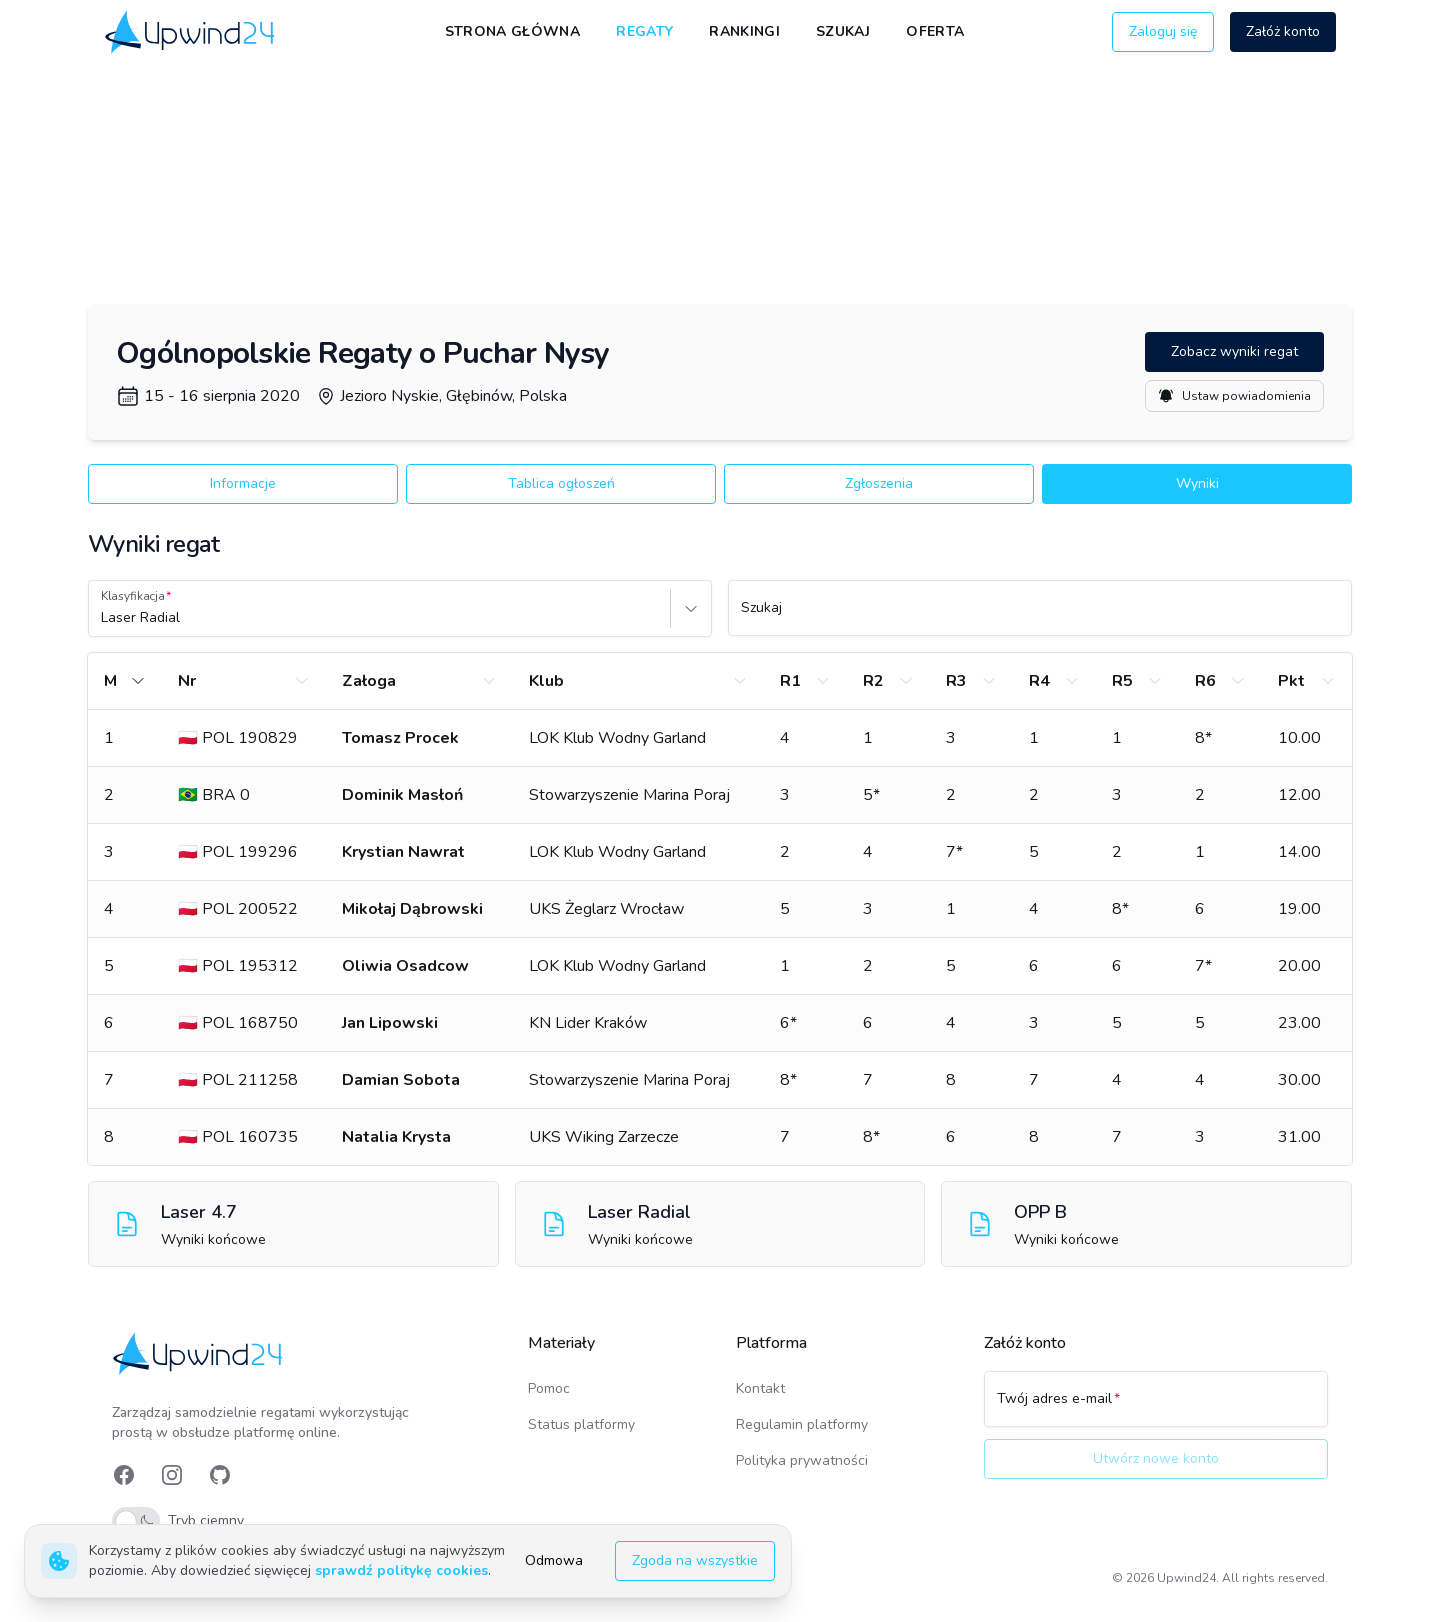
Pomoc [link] (549, 1388)
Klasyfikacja (133, 596)
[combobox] (103, 618)
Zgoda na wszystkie (695, 1560)
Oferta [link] (935, 31)
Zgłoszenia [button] (879, 483)
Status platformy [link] (581, 1424)
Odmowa (554, 1560)
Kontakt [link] (760, 1388)
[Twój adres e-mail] (1156, 1408)
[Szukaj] (1040, 617)
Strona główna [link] (513, 31)
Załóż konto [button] (1283, 31)
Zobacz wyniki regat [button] (1234, 351)
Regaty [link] (644, 31)
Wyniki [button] (1197, 483)
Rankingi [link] (744, 31)
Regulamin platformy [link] (802, 1424)
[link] (191, 31)
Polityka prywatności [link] (802, 1460)
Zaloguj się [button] (1163, 31)
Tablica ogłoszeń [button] (561, 483)
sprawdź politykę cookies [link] (401, 1570)
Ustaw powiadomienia (1234, 396)
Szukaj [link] (843, 31)
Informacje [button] (243, 483)
